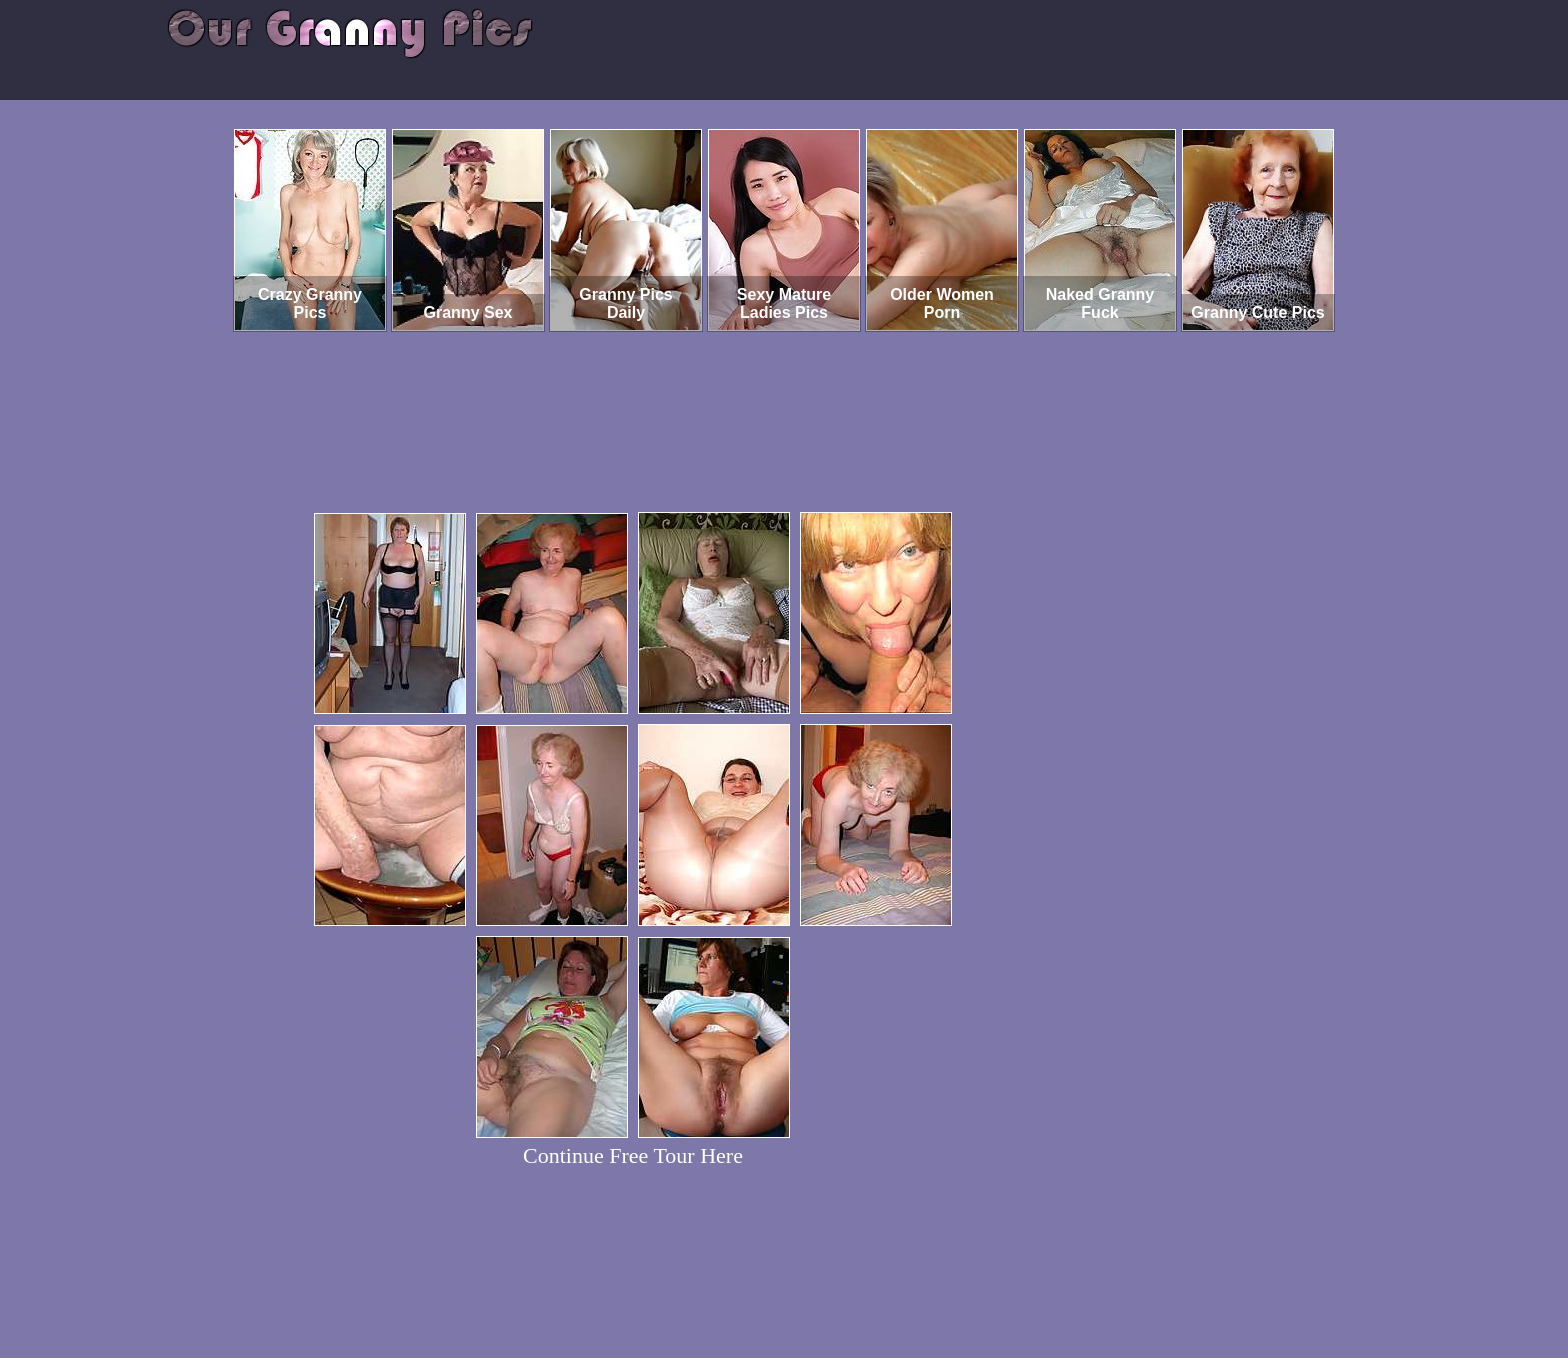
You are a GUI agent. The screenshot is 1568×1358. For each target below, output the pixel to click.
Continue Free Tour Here (633, 1155)
